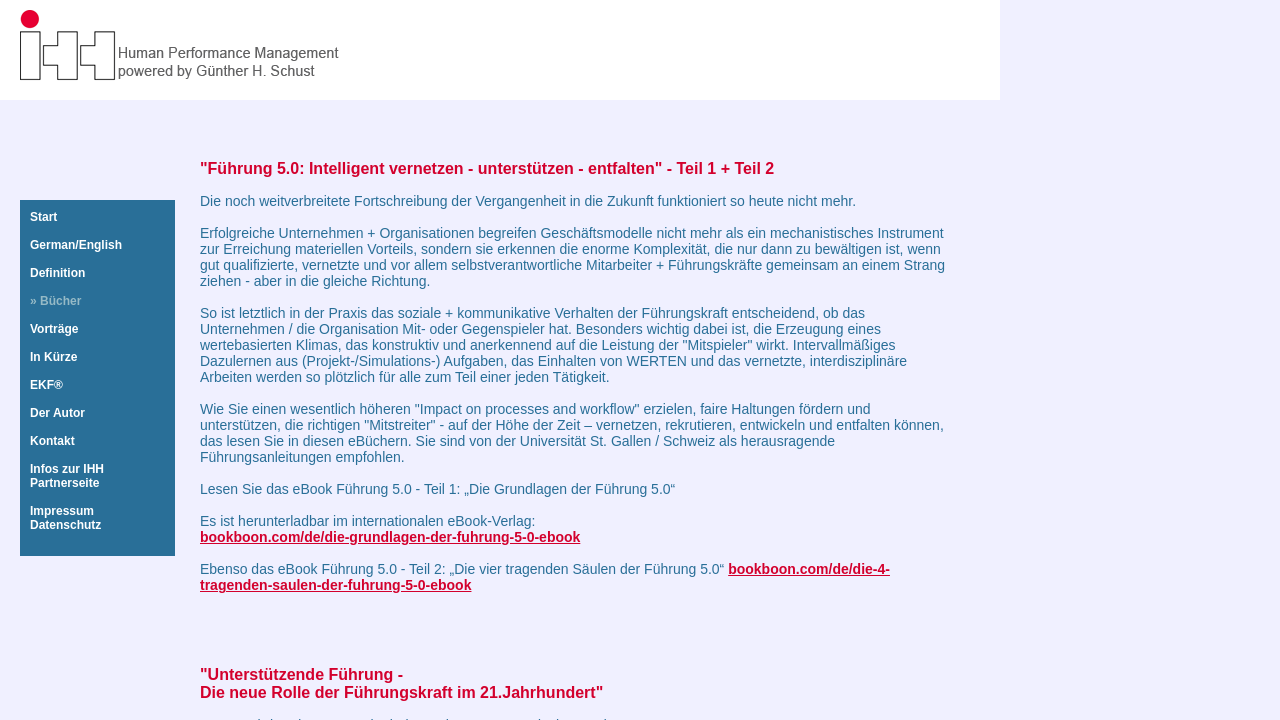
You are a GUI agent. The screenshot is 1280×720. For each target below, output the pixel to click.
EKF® (46, 385)
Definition (57, 273)
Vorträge (54, 329)
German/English (76, 245)
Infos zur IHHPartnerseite (67, 476)
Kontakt (52, 441)
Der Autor (57, 413)
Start (43, 217)
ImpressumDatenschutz (65, 518)
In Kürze (53, 357)
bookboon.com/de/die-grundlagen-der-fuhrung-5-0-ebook (390, 537)
